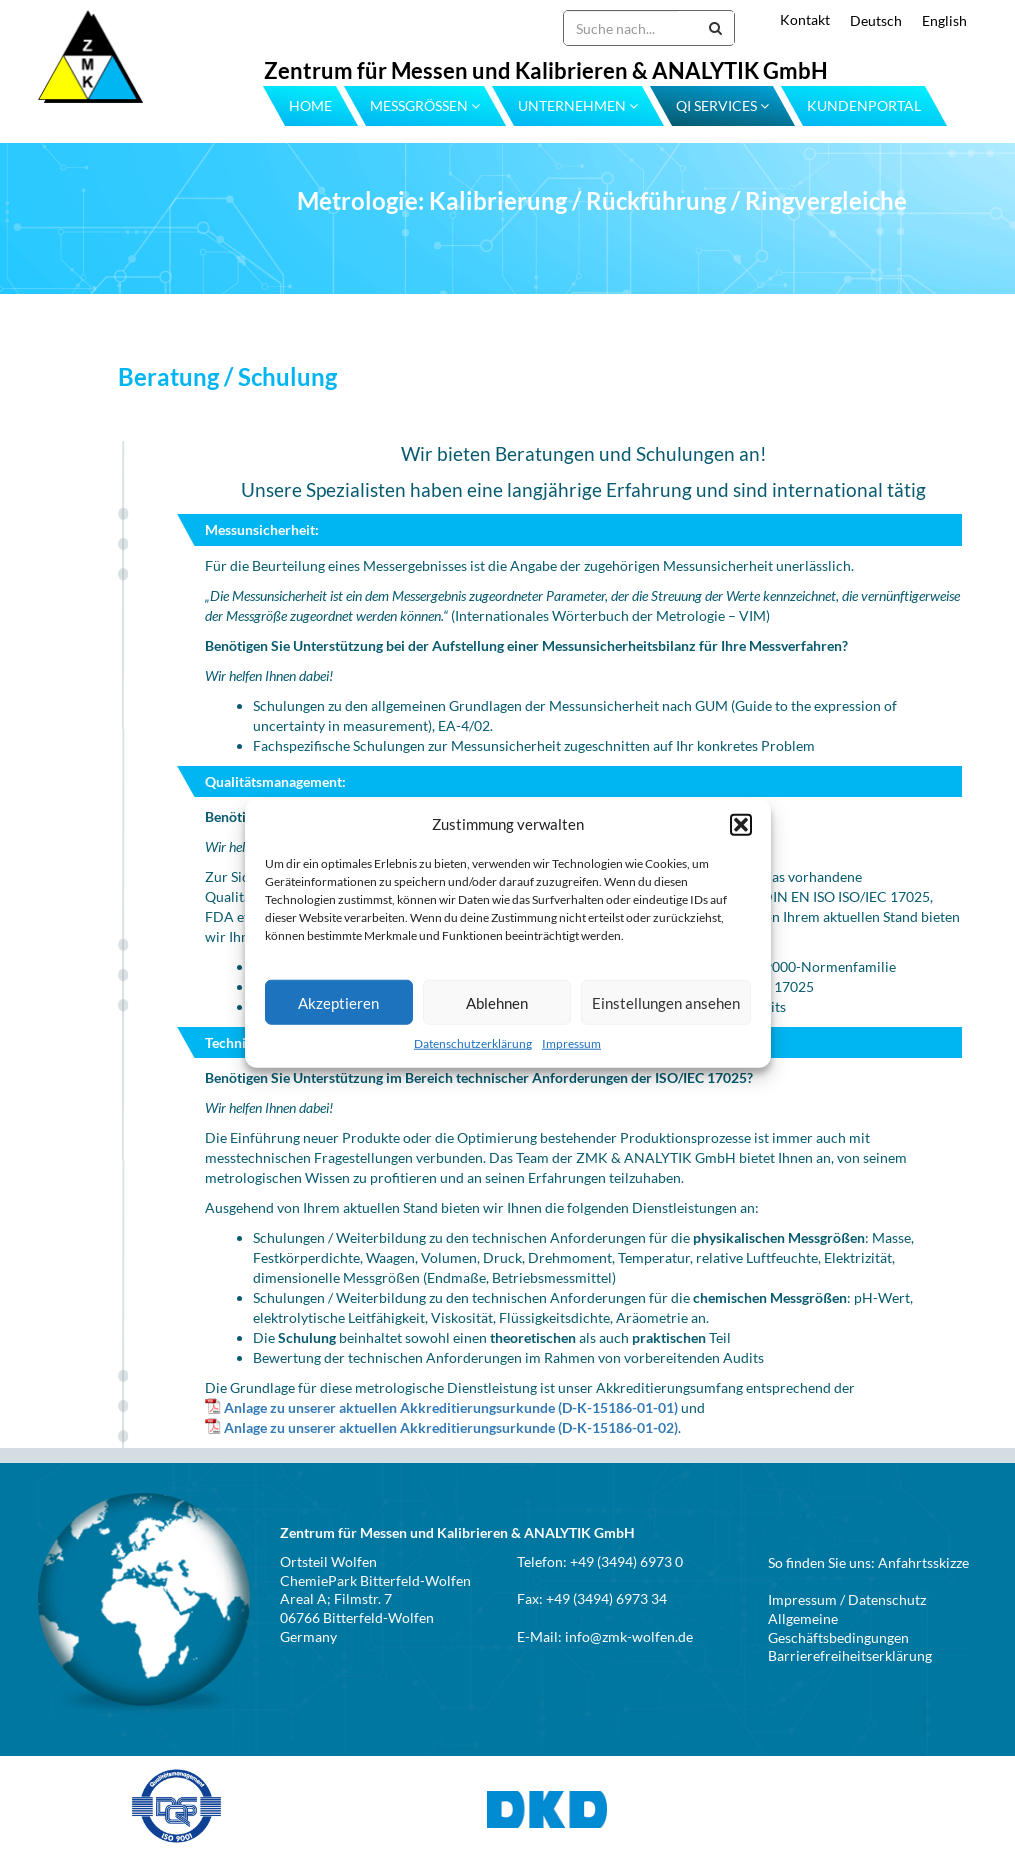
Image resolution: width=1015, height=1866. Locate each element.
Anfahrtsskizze (923, 1562)
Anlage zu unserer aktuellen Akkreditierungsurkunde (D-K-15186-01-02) (451, 1427)
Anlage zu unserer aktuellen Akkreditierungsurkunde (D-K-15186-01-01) (451, 1407)
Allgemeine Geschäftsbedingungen (838, 1628)
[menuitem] (866, 20)
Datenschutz (887, 1599)
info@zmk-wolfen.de (629, 1636)
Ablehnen (497, 1003)
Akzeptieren (338, 1003)
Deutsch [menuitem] (876, 20)
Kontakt (805, 19)
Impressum (571, 1043)
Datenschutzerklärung (473, 1043)
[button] (741, 824)
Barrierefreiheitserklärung (850, 1655)
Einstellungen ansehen (666, 1003)
